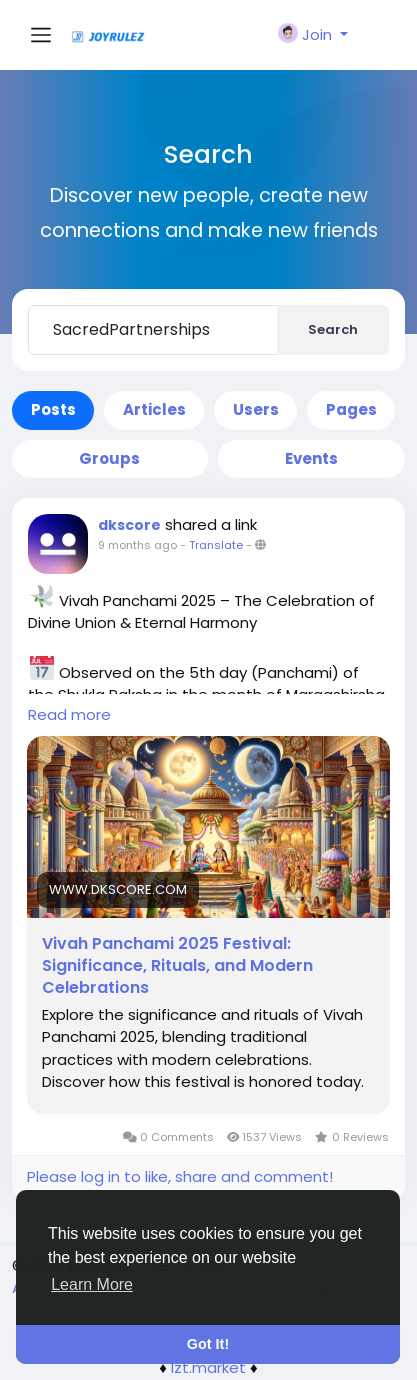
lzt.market (208, 1367)
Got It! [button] (208, 1344)
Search (333, 329)
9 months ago (137, 545)
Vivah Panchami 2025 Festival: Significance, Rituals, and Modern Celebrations (177, 966)
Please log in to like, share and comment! (180, 1176)
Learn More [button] (92, 1284)
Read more (69, 714)
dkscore (129, 525)
